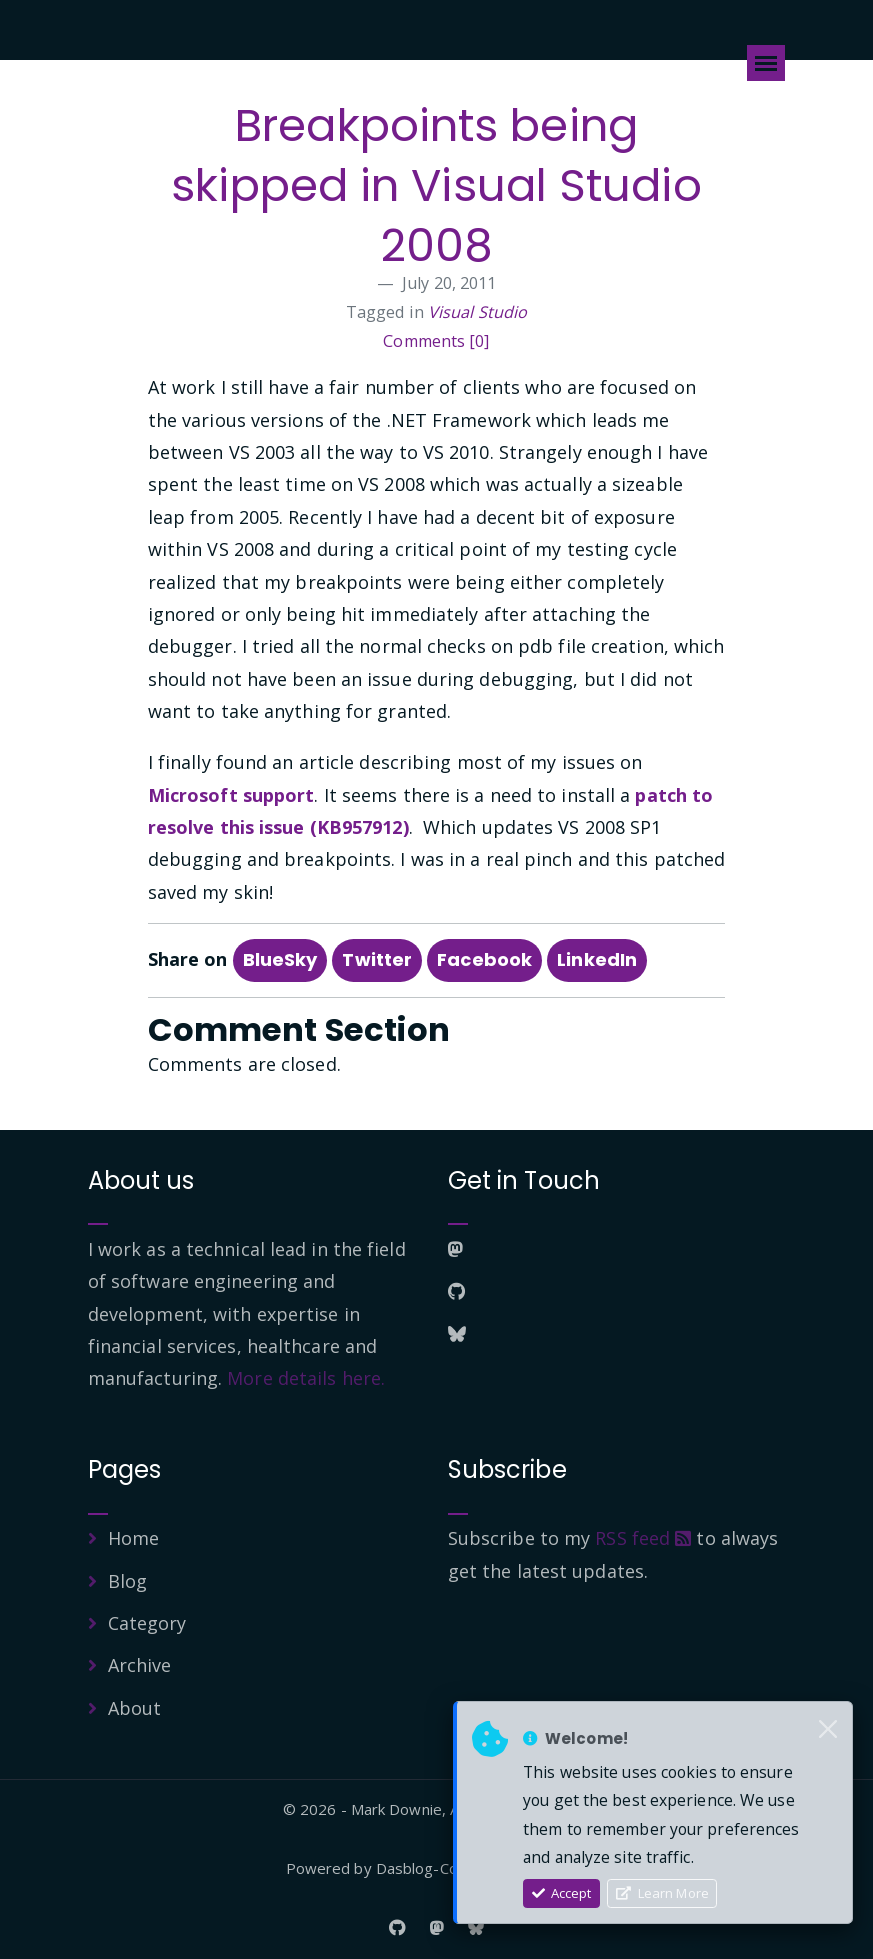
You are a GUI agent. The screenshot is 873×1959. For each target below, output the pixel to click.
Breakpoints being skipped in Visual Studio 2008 (436, 185)
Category (147, 1623)
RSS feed (643, 1538)
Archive (140, 1665)
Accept (562, 1893)
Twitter (377, 959)
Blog (127, 1581)
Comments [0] (436, 341)
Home (133, 1538)
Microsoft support (231, 795)
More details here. (306, 1378)
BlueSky (280, 959)
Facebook (484, 959)
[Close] (828, 1730)
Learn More (662, 1893)
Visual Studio (477, 312)
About (135, 1708)
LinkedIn (597, 959)
